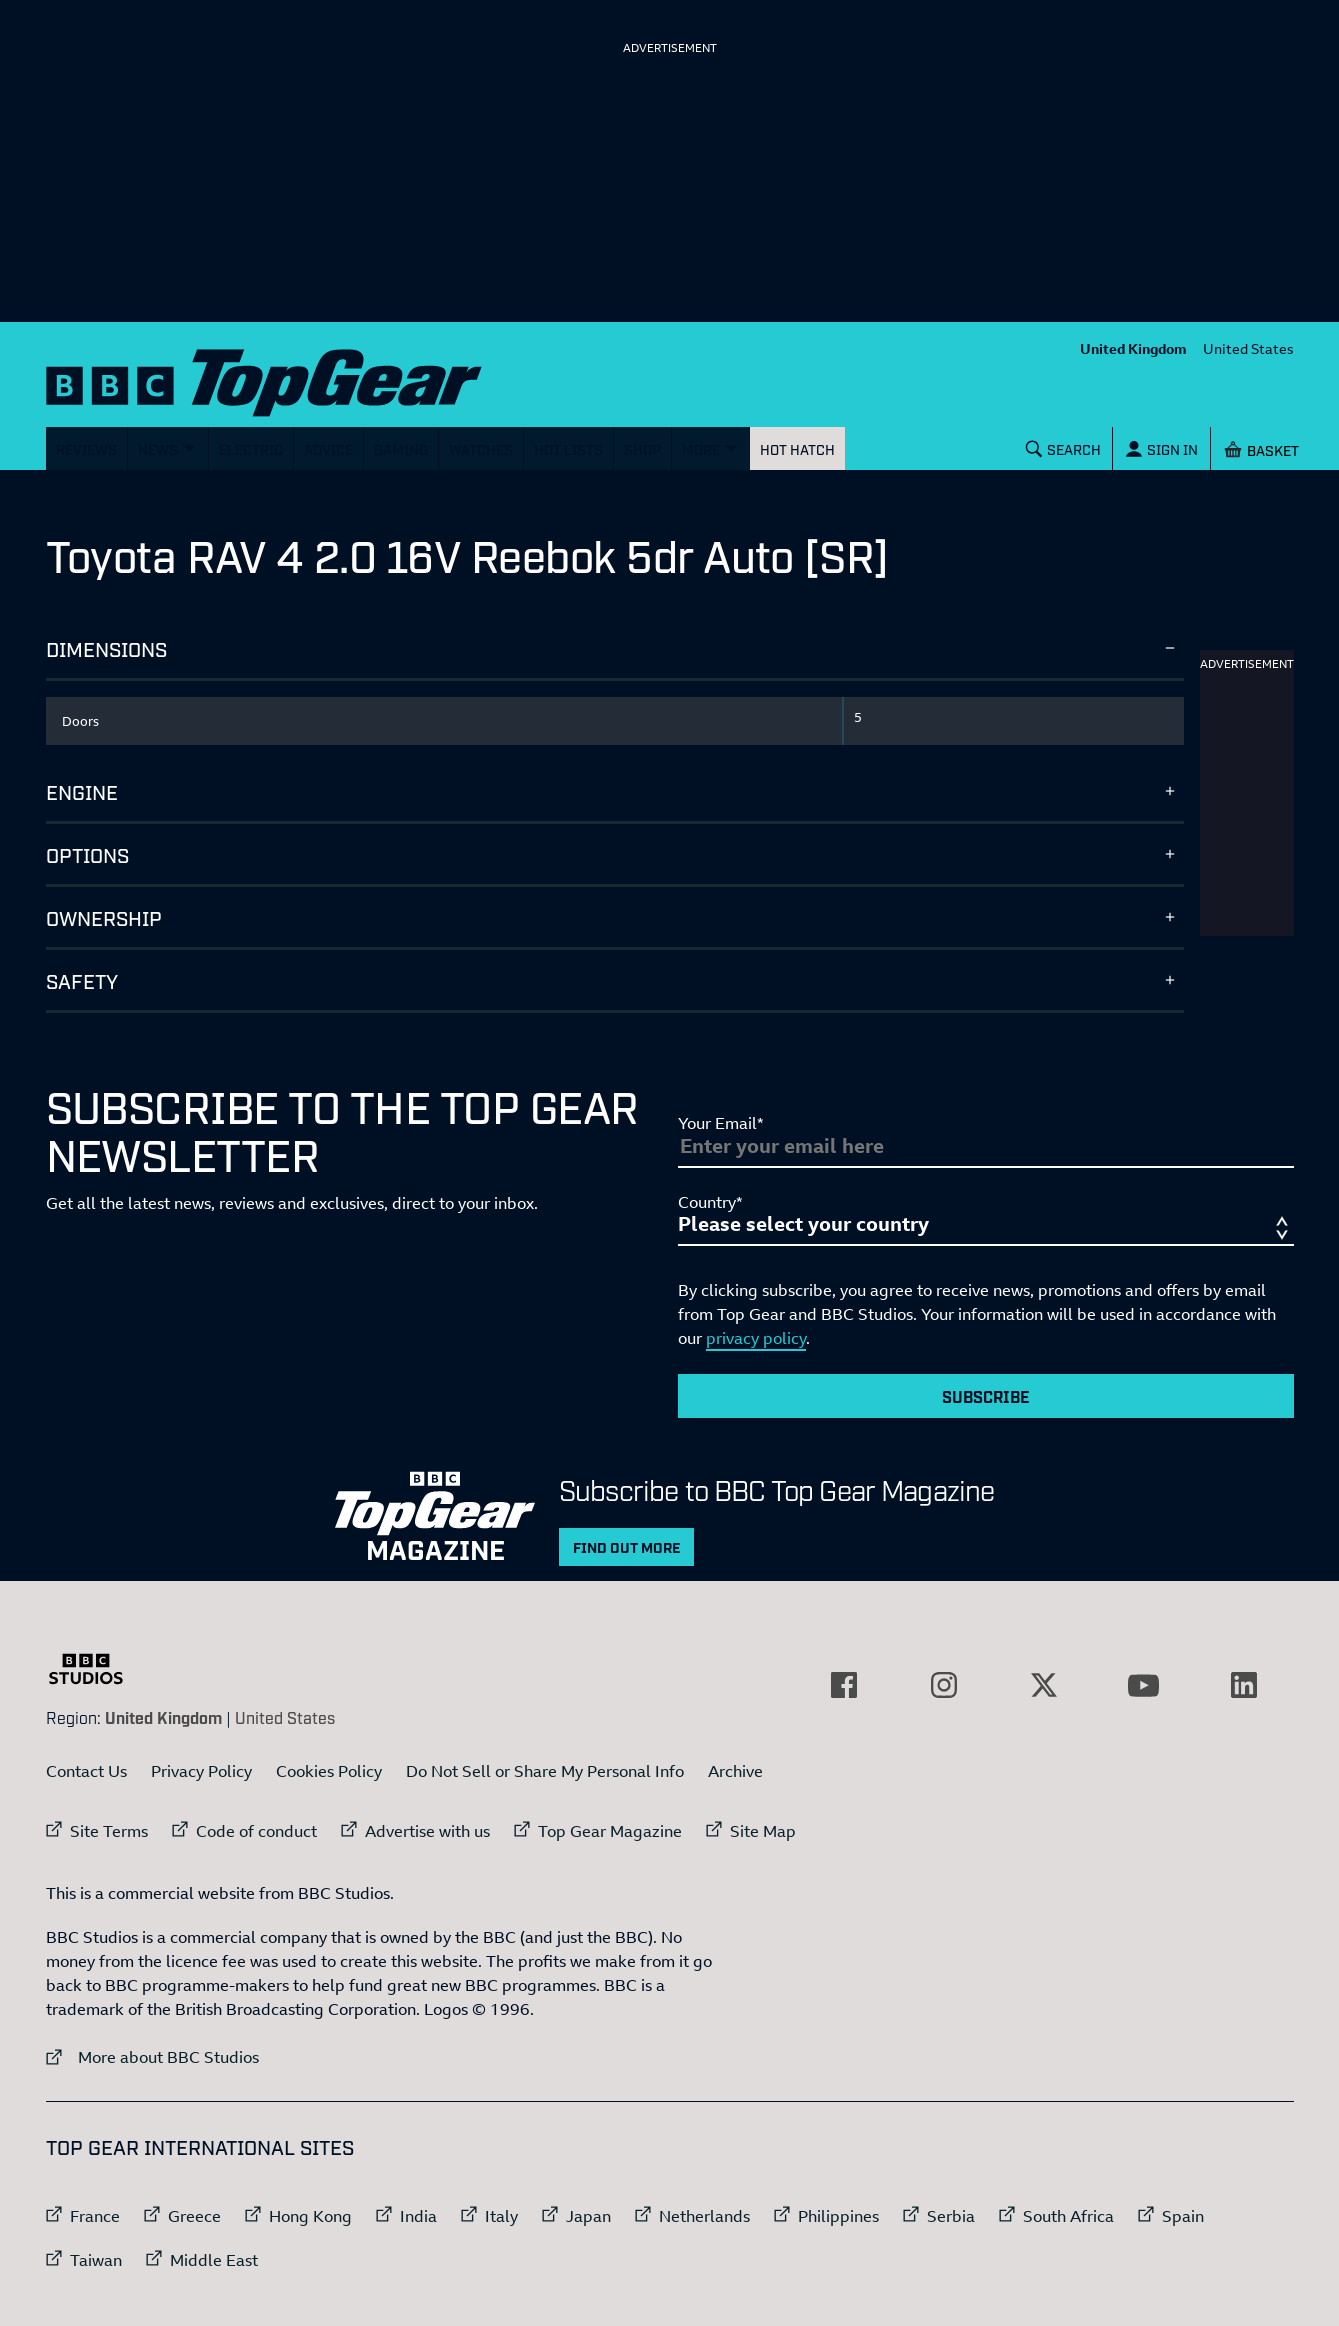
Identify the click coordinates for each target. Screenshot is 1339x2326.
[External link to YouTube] (1144, 1685)
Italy (501, 2216)
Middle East (214, 2260)
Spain (1183, 2216)
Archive (735, 1771)
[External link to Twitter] (1044, 1685)
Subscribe (986, 1396)
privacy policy (756, 1338)
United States (1248, 348)
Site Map (763, 1831)
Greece (194, 2216)
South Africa (1068, 2216)
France (95, 2216)
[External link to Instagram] (944, 1685)
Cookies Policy (329, 1771)
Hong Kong (310, 2216)
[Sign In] (1161, 448)
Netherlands (704, 2216)
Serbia (951, 2216)
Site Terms (109, 1831)
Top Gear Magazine (610, 1831)
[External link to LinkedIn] (1244, 1685)
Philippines (838, 2216)
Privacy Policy (201, 1771)
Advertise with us (427, 1831)
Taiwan (96, 2260)
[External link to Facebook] (844, 1685)
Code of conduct (256, 1831)
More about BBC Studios (152, 2056)
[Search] (1063, 448)
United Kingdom (1133, 348)
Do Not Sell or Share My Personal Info (545, 1771)
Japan (588, 2216)
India (418, 2216)
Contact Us (86, 1771)
